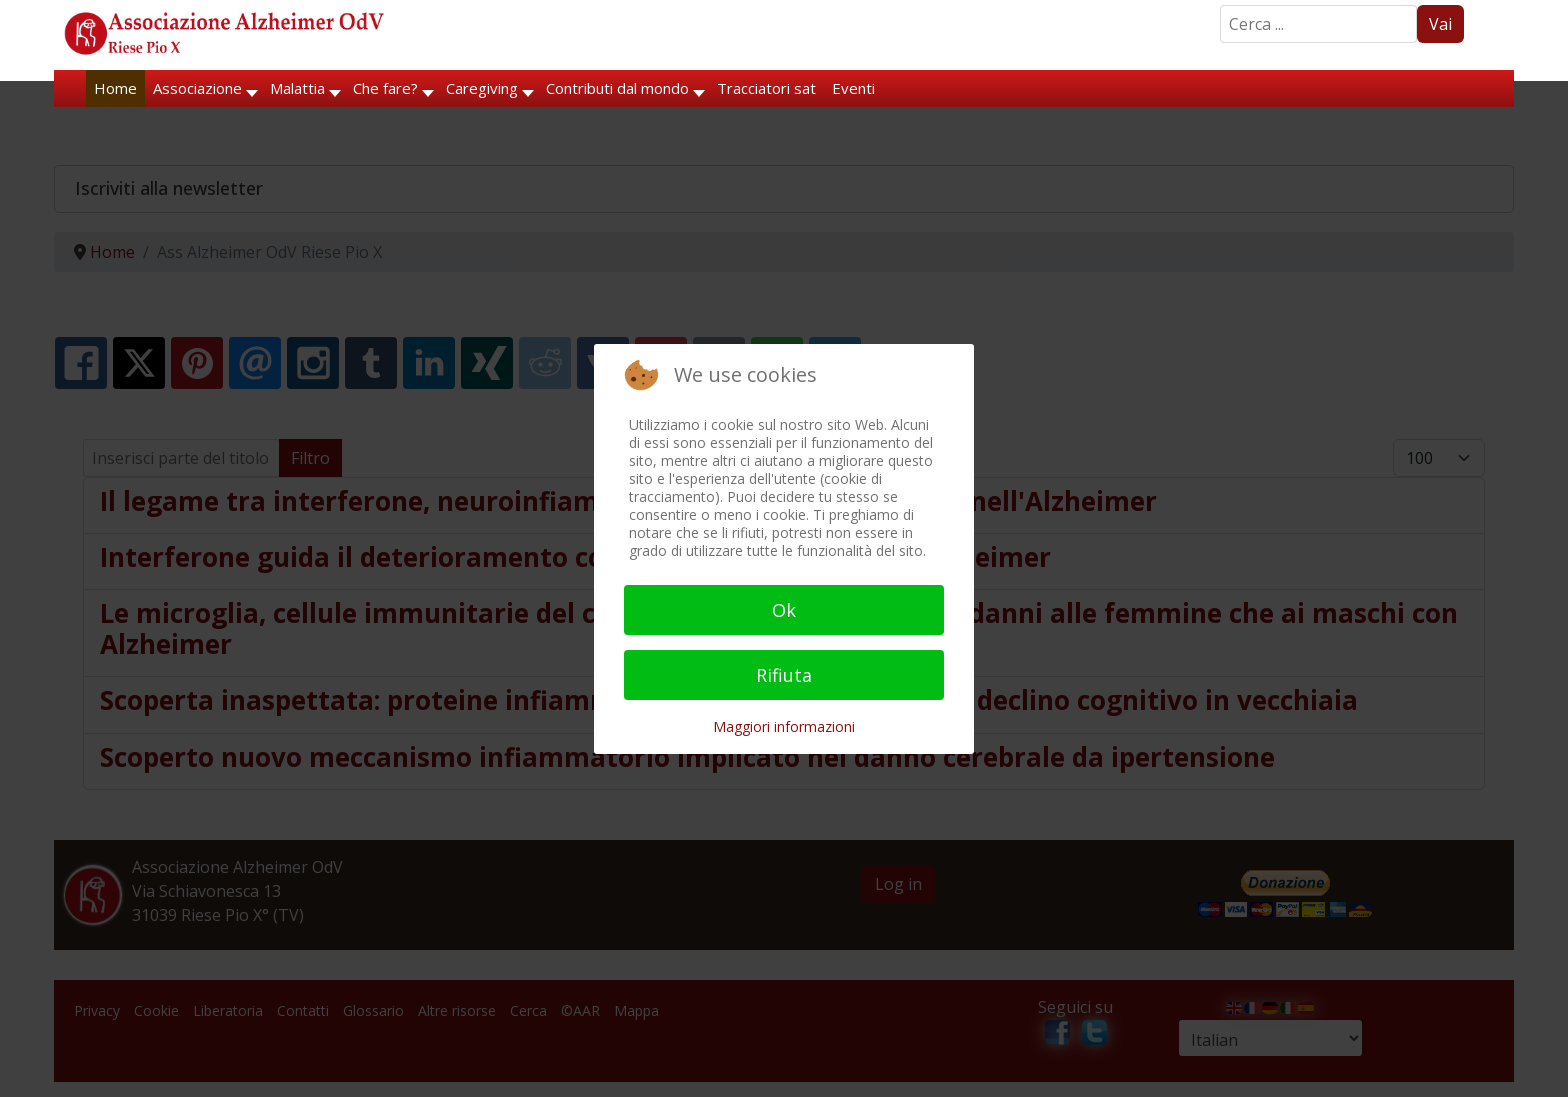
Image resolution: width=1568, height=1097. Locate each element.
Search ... (1220, 5)
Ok (784, 610)
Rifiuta (784, 675)
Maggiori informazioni (784, 726)
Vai (1440, 24)
